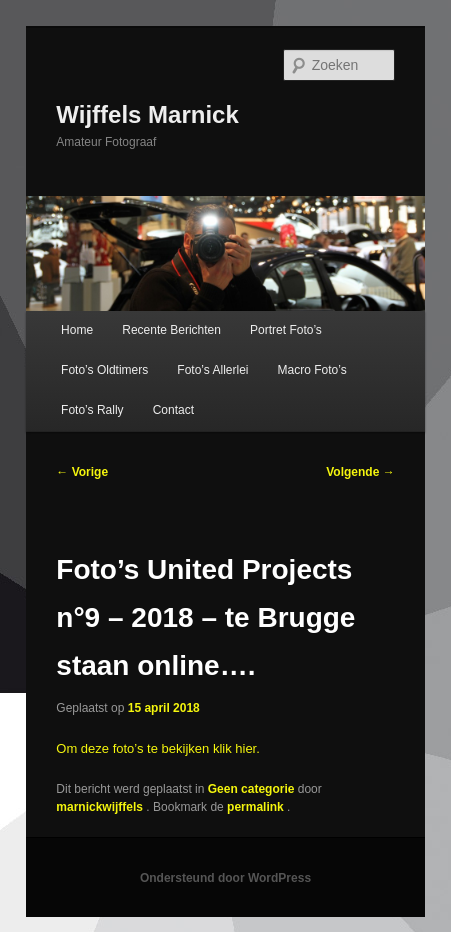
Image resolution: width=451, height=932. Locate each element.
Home (77, 330)
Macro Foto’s (312, 370)
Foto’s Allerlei (212, 370)
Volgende (360, 472)
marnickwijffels (101, 807)
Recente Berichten (171, 330)
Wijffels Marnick (147, 114)
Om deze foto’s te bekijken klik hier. (158, 748)
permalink (257, 807)
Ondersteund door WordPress (225, 878)
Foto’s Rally (92, 410)
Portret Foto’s (286, 330)
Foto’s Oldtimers (104, 370)
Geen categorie (251, 789)
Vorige (82, 472)
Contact (173, 410)
